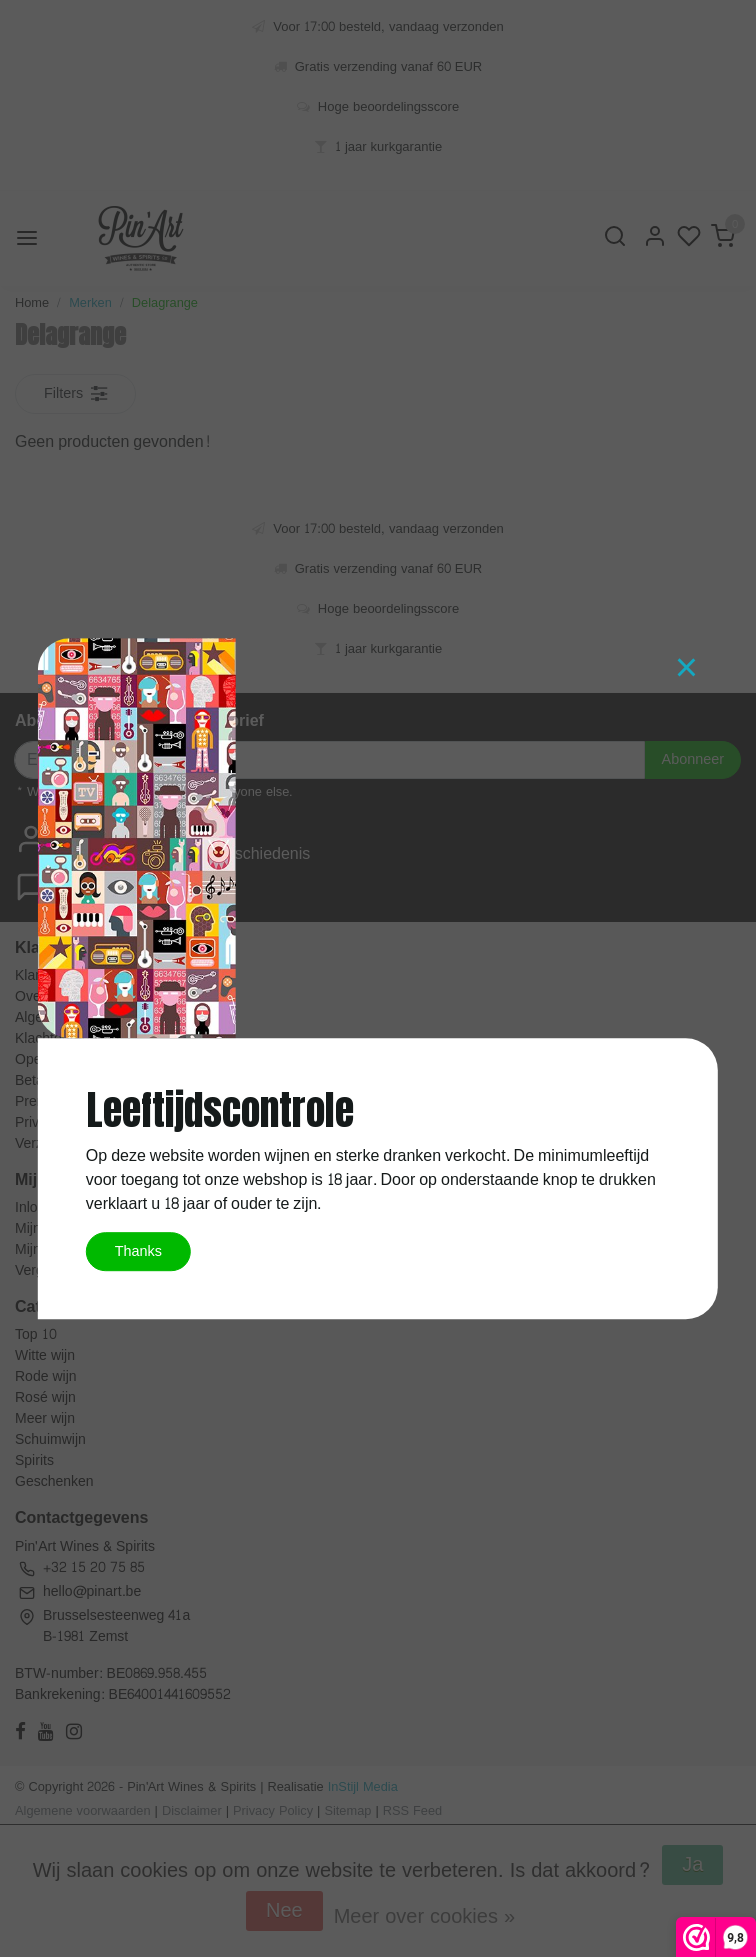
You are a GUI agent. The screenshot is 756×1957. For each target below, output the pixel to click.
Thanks (138, 1251)
